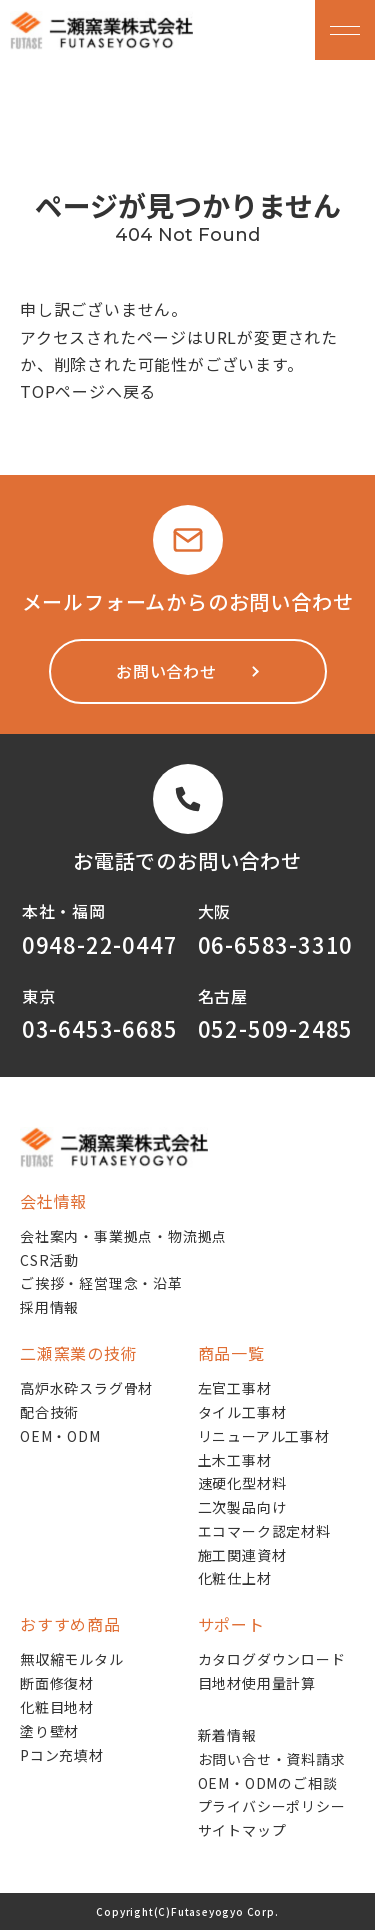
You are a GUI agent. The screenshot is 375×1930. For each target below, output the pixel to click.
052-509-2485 (276, 1028)
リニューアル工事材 (264, 1436)
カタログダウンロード (272, 1659)
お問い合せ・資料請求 (272, 1759)
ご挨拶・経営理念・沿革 (101, 1283)
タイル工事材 (242, 1412)
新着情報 (227, 1735)
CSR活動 (49, 1260)
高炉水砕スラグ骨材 (86, 1388)
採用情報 (49, 1307)
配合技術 (49, 1412)
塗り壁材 (49, 1731)
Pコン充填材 (62, 1755)
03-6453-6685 (100, 1028)
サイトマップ (242, 1830)
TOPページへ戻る (88, 391)
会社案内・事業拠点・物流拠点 (123, 1236)
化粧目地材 (57, 1707)
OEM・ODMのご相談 (268, 1783)
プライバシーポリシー (272, 1806)
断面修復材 (57, 1683)
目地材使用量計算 (257, 1683)
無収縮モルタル (72, 1659)
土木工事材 (235, 1460)
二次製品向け (242, 1507)
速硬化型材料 (242, 1483)
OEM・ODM (60, 1436)
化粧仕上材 (235, 1578)
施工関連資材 (242, 1555)
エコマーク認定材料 (264, 1531)
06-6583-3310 (276, 944)
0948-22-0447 (100, 944)
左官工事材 (235, 1388)
